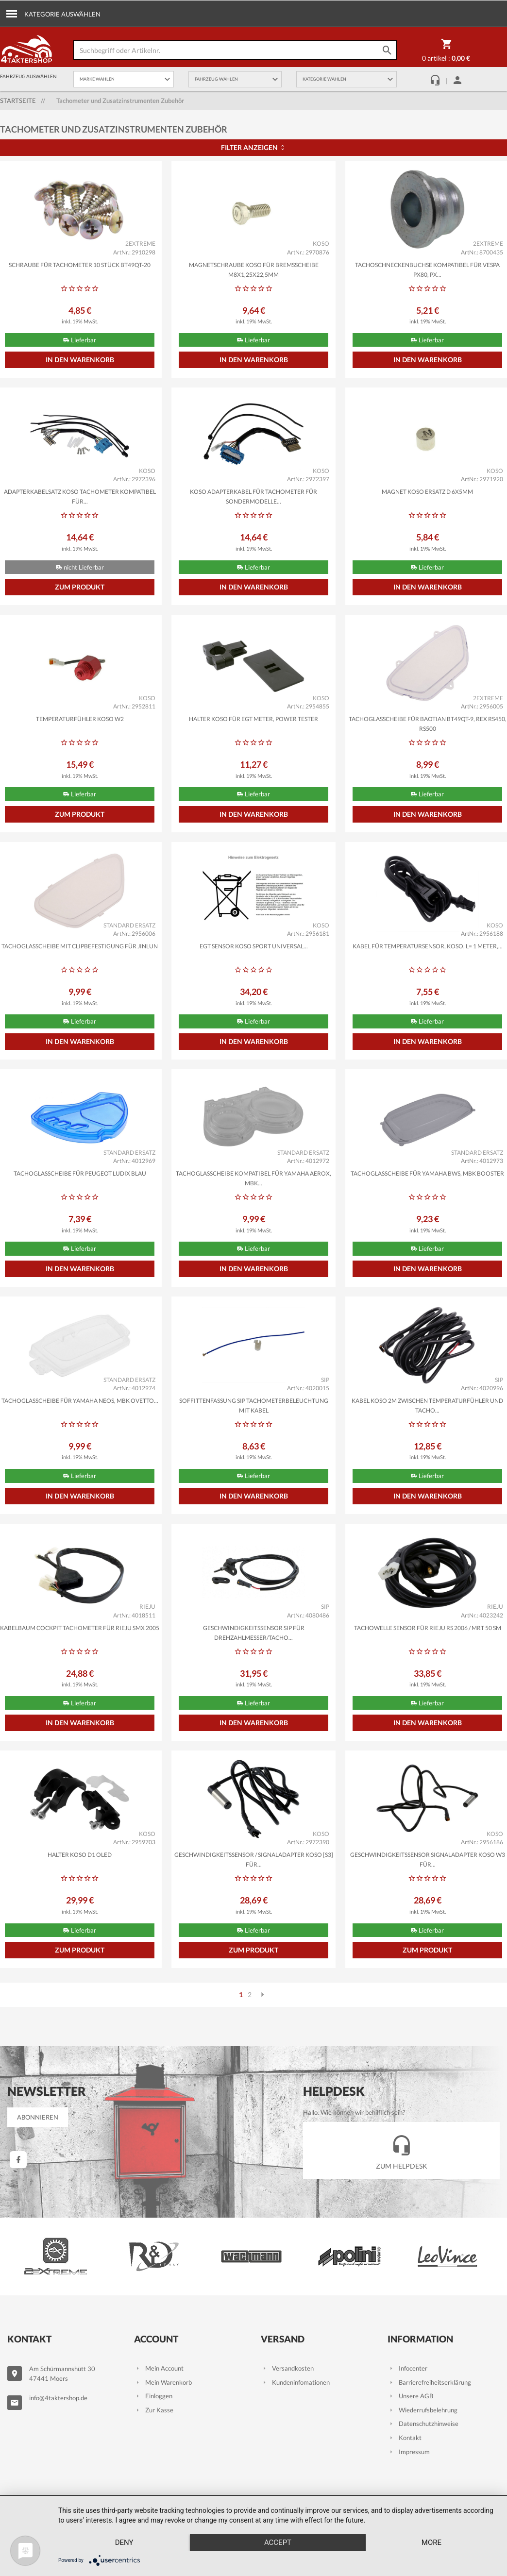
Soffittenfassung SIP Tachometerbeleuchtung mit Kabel (253, 1405)
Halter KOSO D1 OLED (80, 1854)
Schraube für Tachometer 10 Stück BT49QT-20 (80, 265)
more (431, 2542)
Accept (277, 2542)
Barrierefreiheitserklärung (429, 2382)
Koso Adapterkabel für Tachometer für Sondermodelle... (253, 496)
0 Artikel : (446, 52)
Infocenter (407, 2368)
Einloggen (153, 2396)
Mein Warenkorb (163, 2382)
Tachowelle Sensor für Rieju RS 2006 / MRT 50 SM (427, 1628)
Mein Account (159, 2368)
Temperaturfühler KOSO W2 (80, 719)
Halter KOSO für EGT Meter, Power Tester (253, 719)
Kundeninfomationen (295, 2382)
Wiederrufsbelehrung (422, 2410)
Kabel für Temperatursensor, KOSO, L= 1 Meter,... (428, 946)
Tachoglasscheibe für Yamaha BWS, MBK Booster (427, 1173)
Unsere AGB (410, 2396)
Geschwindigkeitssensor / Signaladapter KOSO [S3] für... (253, 1859)
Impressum (409, 2452)
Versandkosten (287, 2368)
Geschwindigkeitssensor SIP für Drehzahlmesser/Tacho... (253, 1632)
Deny (124, 2542)
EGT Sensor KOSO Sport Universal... (254, 946)
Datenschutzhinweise (423, 2423)
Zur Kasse (153, 2410)
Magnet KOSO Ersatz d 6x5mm (427, 491)
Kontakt (405, 2437)
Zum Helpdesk (401, 2150)
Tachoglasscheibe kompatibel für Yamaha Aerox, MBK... (253, 1178)
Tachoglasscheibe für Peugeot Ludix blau (80, 1173)
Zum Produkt (79, 587)
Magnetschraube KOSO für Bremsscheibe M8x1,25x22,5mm (254, 269)
